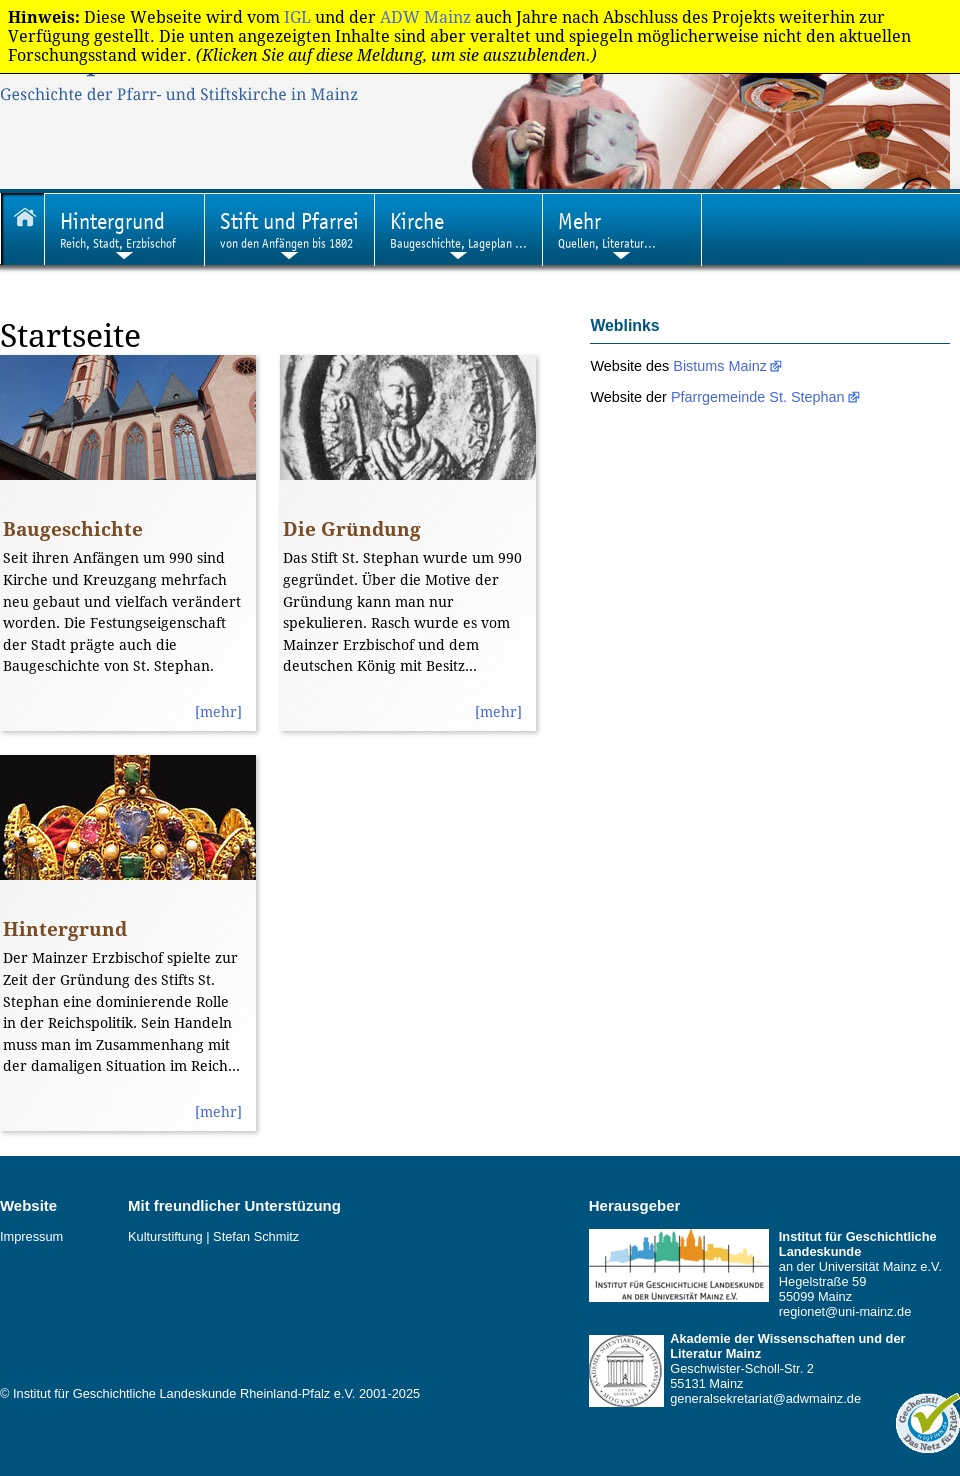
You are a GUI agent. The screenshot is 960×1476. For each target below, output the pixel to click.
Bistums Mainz (720, 366)
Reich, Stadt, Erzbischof (118, 229)
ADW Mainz (425, 17)
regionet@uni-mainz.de (845, 1311)
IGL (297, 17)
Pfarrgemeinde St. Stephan (758, 397)
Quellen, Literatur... (607, 229)
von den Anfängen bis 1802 (289, 229)
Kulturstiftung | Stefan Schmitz (213, 1236)
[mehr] (218, 712)
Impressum (31, 1236)
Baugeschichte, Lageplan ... (458, 229)
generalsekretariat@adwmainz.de (765, 1398)
